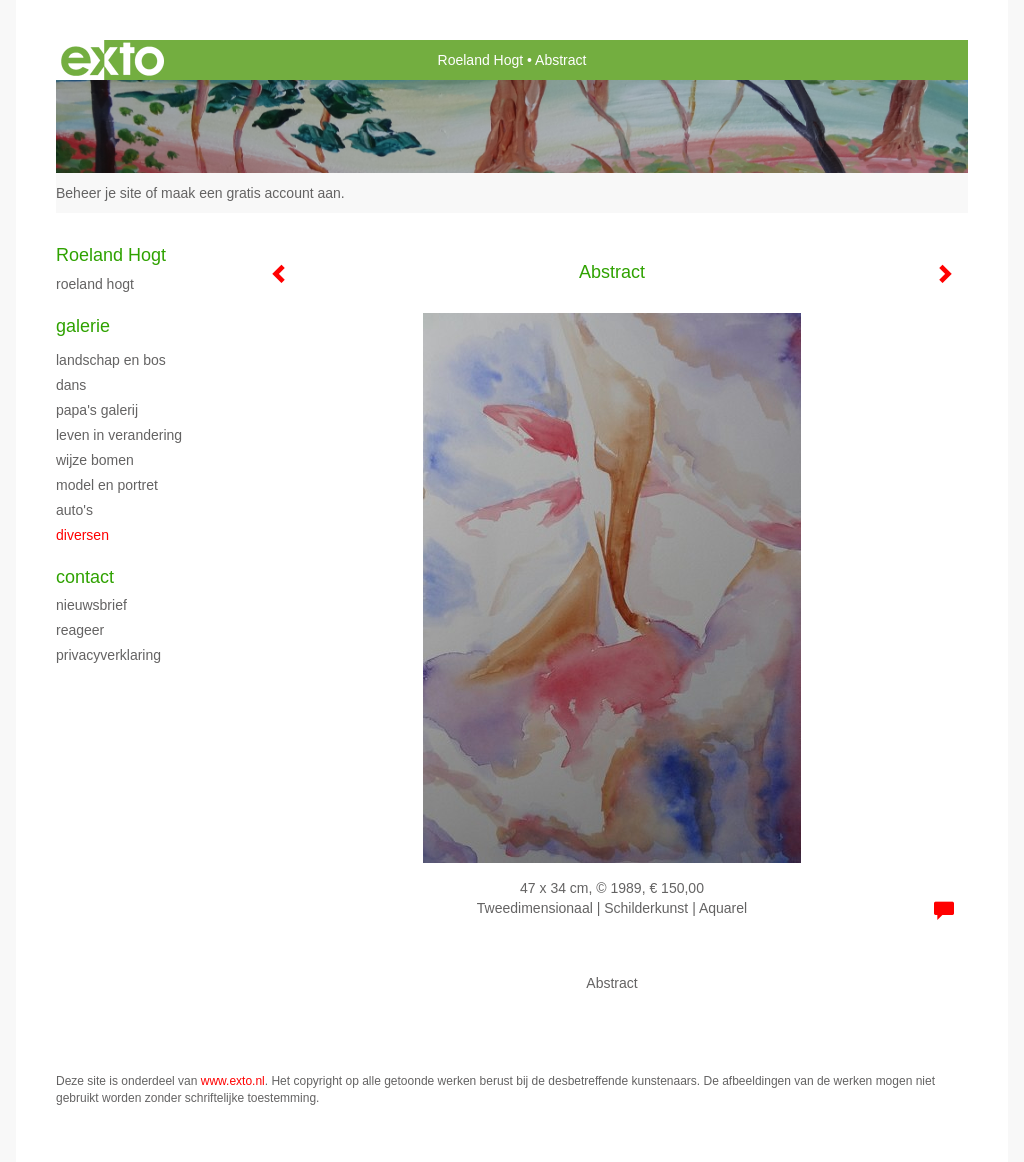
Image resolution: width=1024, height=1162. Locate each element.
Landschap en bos (111, 360)
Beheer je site (99, 193)
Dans (71, 385)
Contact (85, 577)
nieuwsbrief (91, 605)
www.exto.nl (233, 1081)
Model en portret (107, 485)
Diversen (82, 535)
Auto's (74, 510)
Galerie (83, 326)
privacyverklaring (108, 655)
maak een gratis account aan (251, 193)
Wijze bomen (95, 460)
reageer (80, 630)
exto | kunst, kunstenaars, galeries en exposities (112, 60)
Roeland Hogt (481, 60)
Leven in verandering (119, 435)
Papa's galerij (97, 410)
